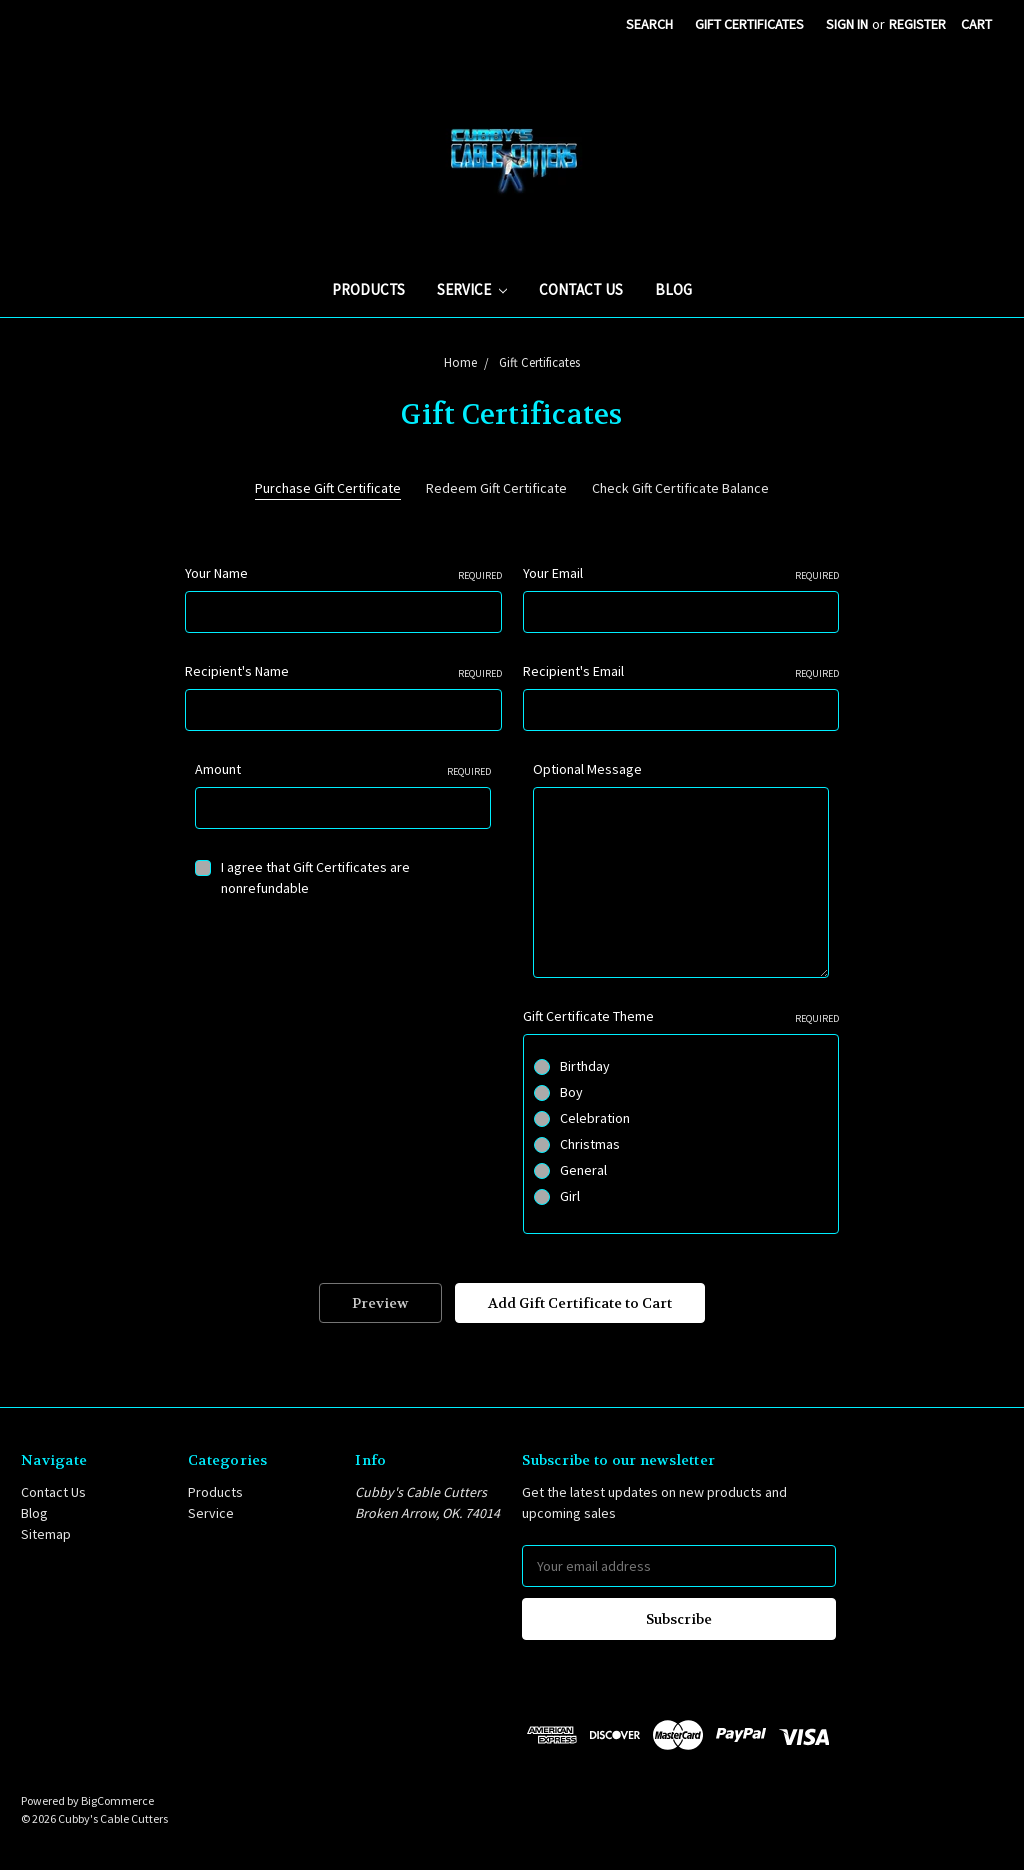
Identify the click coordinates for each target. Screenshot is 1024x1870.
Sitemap (46, 1534)
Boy (571, 1092)
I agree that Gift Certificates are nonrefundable (315, 877)
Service (472, 289)
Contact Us (581, 289)
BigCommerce (117, 1800)
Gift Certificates (749, 24)
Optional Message (587, 769)
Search (649, 24)
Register (917, 24)
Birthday (585, 1066)
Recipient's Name (343, 671)
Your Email (681, 573)
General (583, 1170)
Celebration (595, 1118)
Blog (673, 289)
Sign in (847, 24)
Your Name (343, 573)
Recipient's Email (681, 671)
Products (368, 289)
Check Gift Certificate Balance (680, 488)
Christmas (590, 1144)
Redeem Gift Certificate (496, 488)
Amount (343, 769)
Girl (570, 1196)
